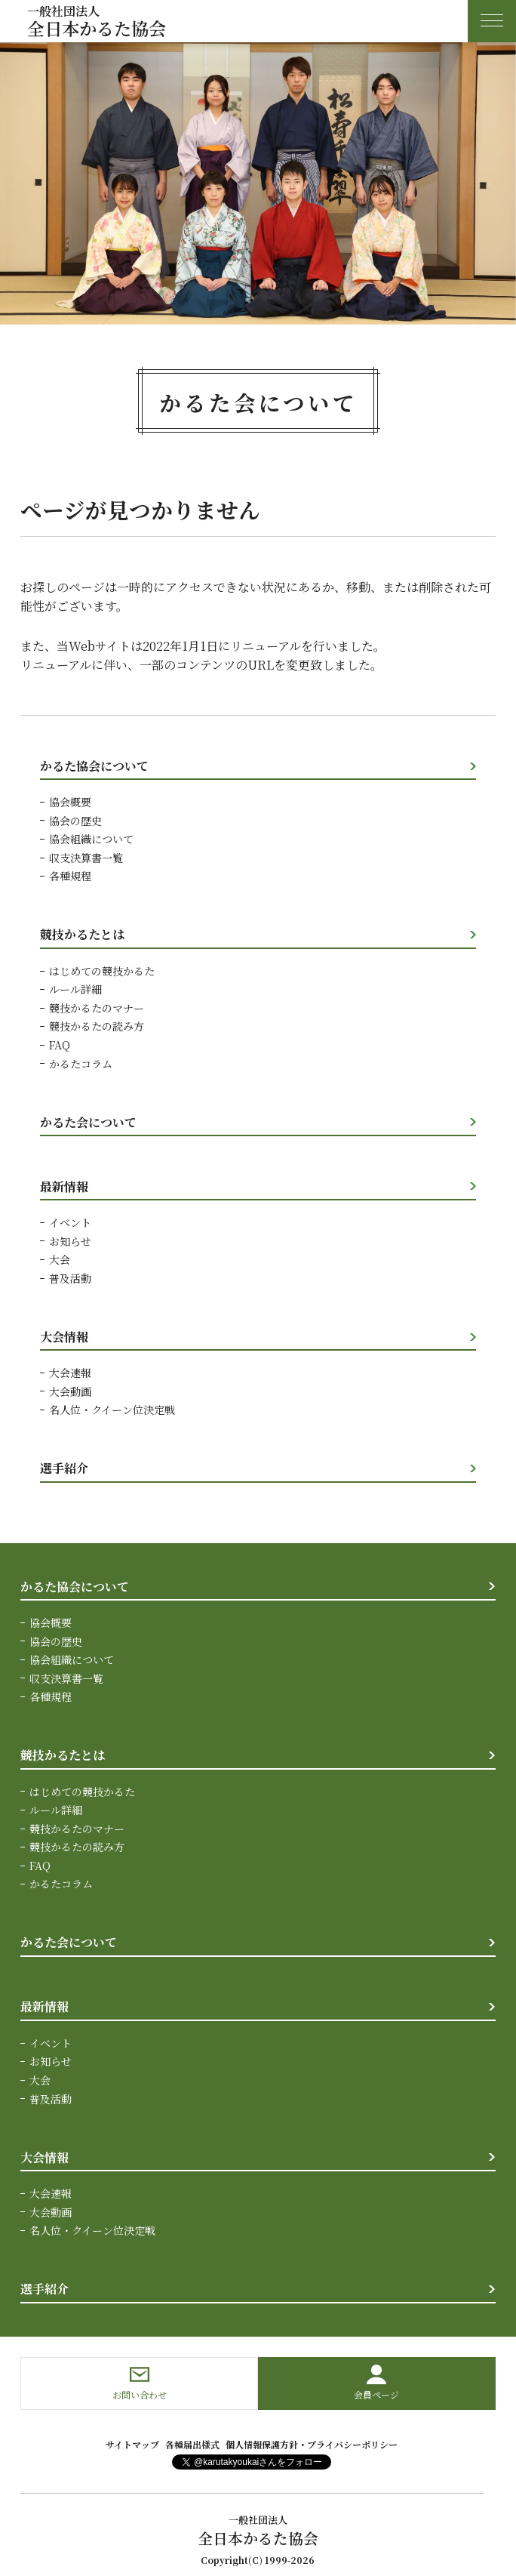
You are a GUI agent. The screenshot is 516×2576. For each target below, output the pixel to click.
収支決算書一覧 (86, 856)
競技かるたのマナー (96, 1007)
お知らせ (70, 1239)
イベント (70, 1220)
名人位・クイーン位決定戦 (112, 1407)
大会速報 (70, 1371)
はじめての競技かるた (102, 970)
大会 (59, 1257)
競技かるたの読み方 (96, 1025)
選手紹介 (64, 1465)
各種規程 (70, 875)
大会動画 (70, 1389)
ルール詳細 (75, 988)
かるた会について (88, 1120)
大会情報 (64, 1334)
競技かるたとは (82, 934)
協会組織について (91, 838)
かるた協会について (94, 766)
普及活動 (70, 1275)
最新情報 (64, 1185)
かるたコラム (80, 1062)
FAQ (59, 1044)
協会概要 (70, 801)
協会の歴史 (75, 820)
